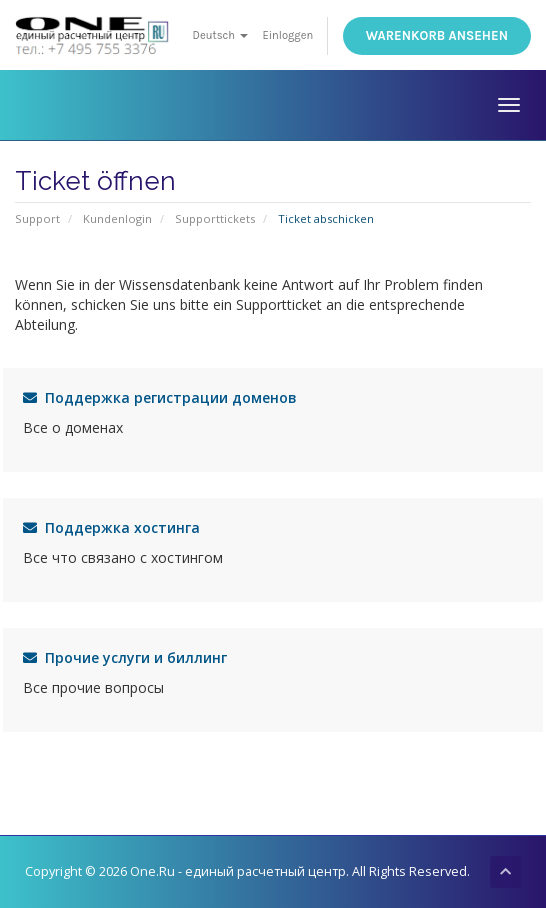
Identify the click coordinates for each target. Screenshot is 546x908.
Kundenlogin (117, 218)
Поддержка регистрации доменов (160, 397)
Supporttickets (215, 218)
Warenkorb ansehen (437, 35)
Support (37, 218)
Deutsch (220, 35)
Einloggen (287, 35)
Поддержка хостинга (111, 527)
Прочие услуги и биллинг (125, 657)
